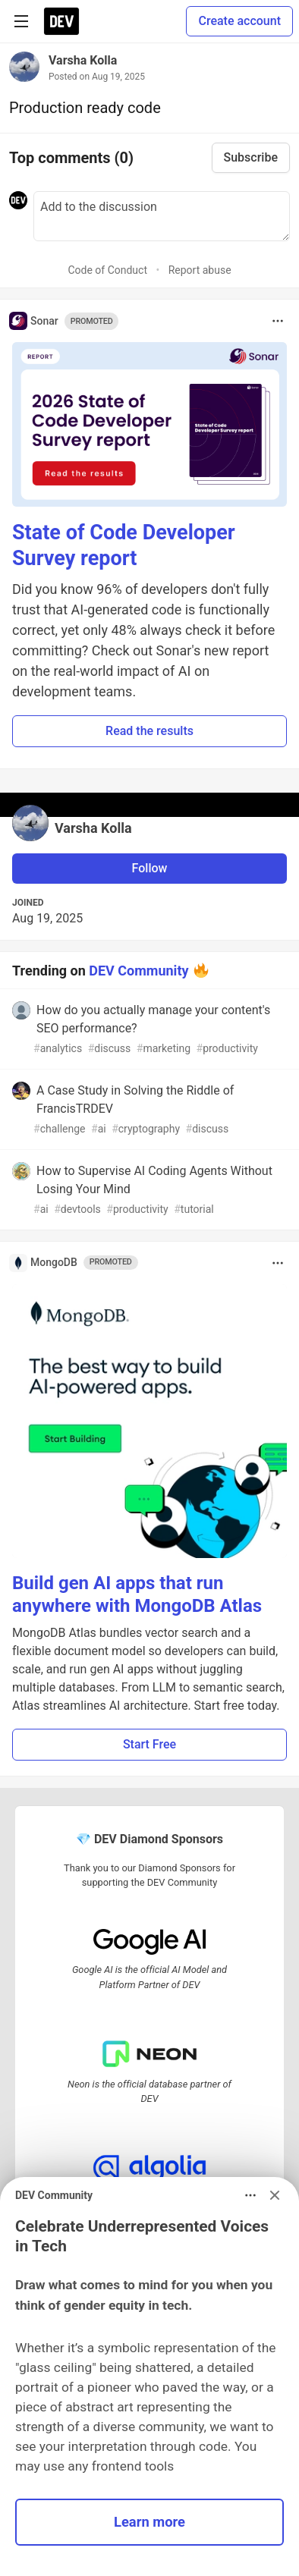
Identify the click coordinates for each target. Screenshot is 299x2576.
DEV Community (138, 970)
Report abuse (199, 270)
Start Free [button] (149, 1744)
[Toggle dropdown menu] (278, 321)
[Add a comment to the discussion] (161, 216)
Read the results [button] (149, 731)
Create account (239, 21)
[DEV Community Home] (61, 21)
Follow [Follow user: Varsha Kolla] (150, 868)
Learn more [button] (149, 2522)
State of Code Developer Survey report (123, 545)
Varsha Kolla (83, 60)
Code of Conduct (107, 270)
